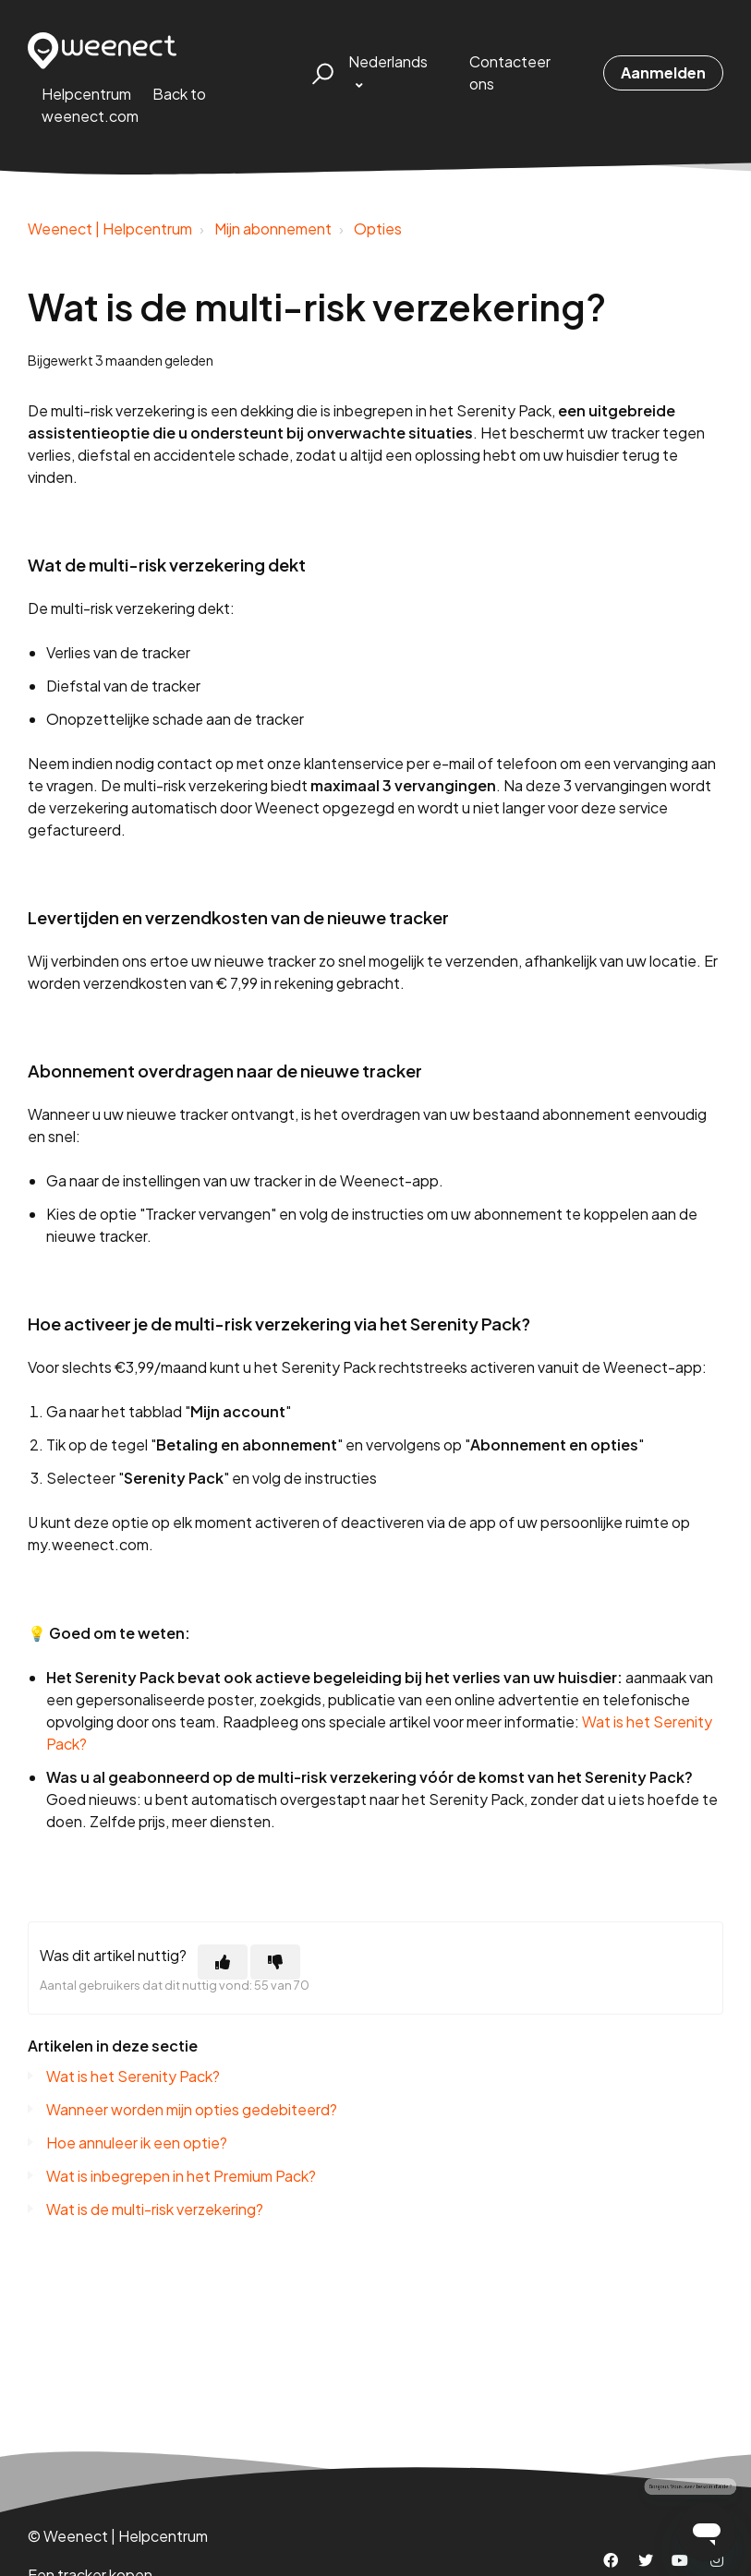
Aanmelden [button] (663, 72)
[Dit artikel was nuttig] (223, 1962)
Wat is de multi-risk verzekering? (154, 2209)
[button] (320, 73)
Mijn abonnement (273, 228)
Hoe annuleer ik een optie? (136, 2142)
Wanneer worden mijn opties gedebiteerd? (191, 2109)
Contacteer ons (510, 72)
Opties (378, 228)
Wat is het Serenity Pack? (133, 2076)
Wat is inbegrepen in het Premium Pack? (181, 2175)
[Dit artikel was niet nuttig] (275, 1962)
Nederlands (388, 61)
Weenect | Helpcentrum (110, 228)
